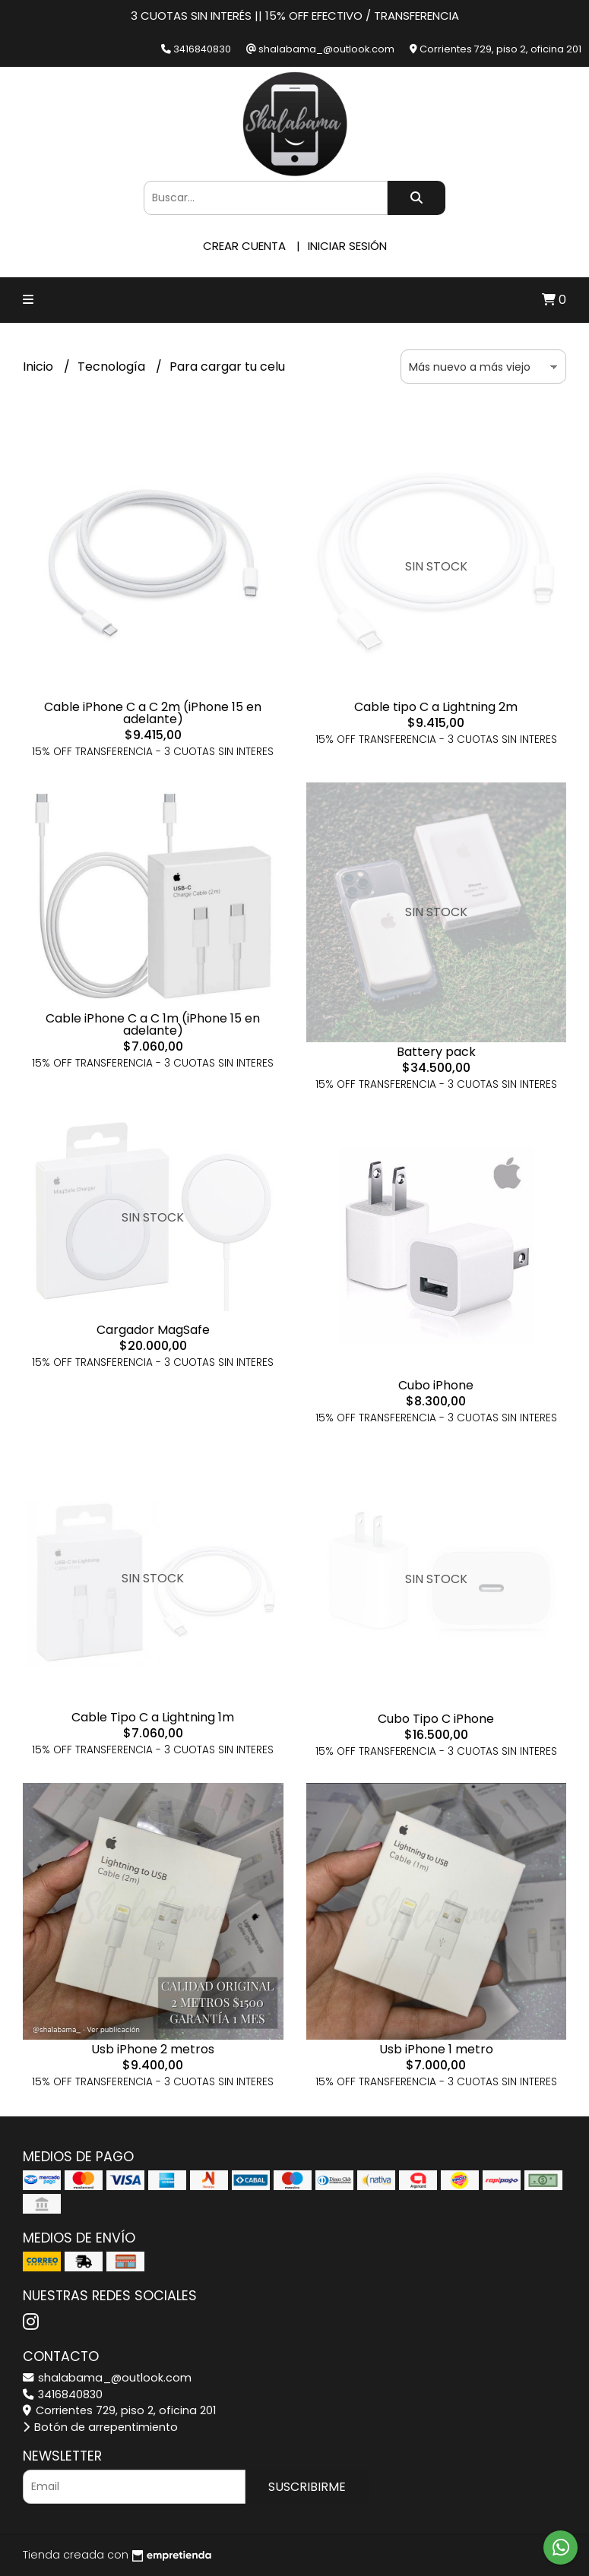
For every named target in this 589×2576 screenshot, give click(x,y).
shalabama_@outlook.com (107, 2377)
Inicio (39, 366)
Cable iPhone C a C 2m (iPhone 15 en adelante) (152, 713)
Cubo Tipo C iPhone (436, 1718)
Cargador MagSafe (153, 1330)
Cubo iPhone (435, 1385)
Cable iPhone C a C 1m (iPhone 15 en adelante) (153, 1024)
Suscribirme (307, 2486)
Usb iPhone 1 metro (436, 2049)
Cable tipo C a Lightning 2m (436, 707)
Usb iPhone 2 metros (152, 2049)
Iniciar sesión (347, 246)
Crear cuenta (244, 246)
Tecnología (113, 366)
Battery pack (436, 1051)
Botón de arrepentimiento (100, 2427)
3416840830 (63, 2394)
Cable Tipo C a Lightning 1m (152, 1717)
